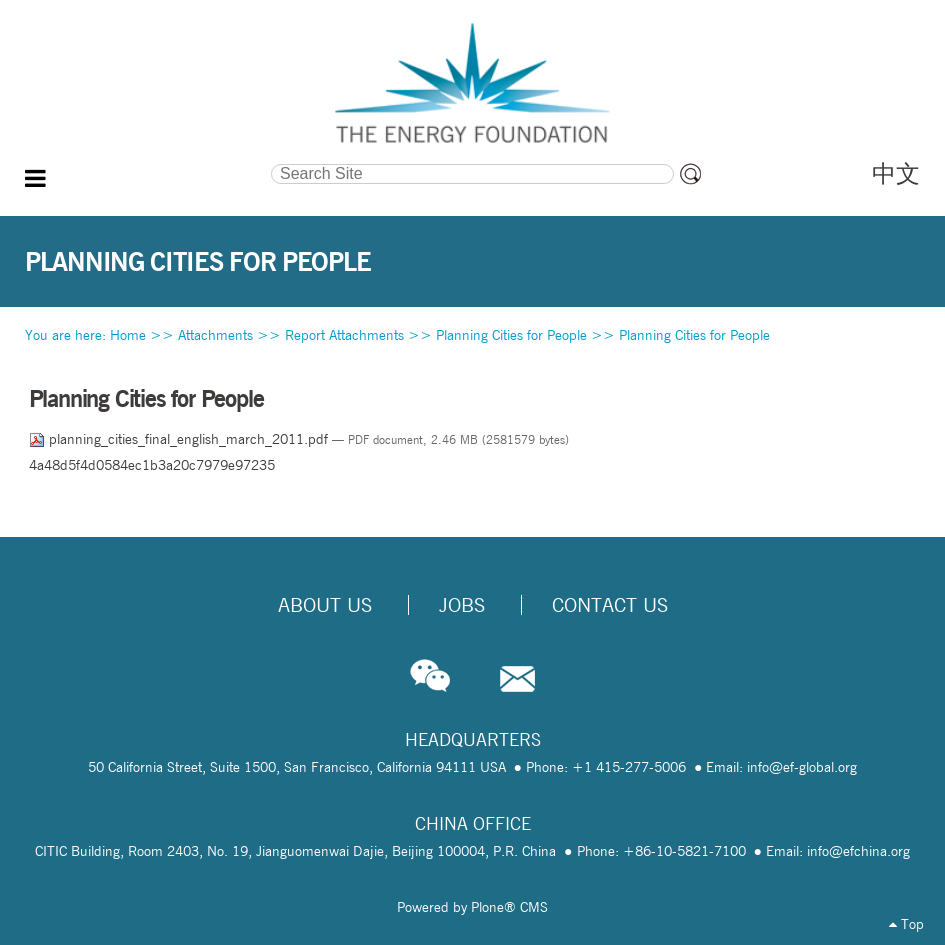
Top (906, 924)
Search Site (149, 162)
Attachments (215, 335)
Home (128, 335)
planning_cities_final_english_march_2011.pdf (180, 439)
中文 (896, 173)
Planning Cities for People (511, 335)
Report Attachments (344, 335)
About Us (325, 605)
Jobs (462, 605)
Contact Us (610, 605)
